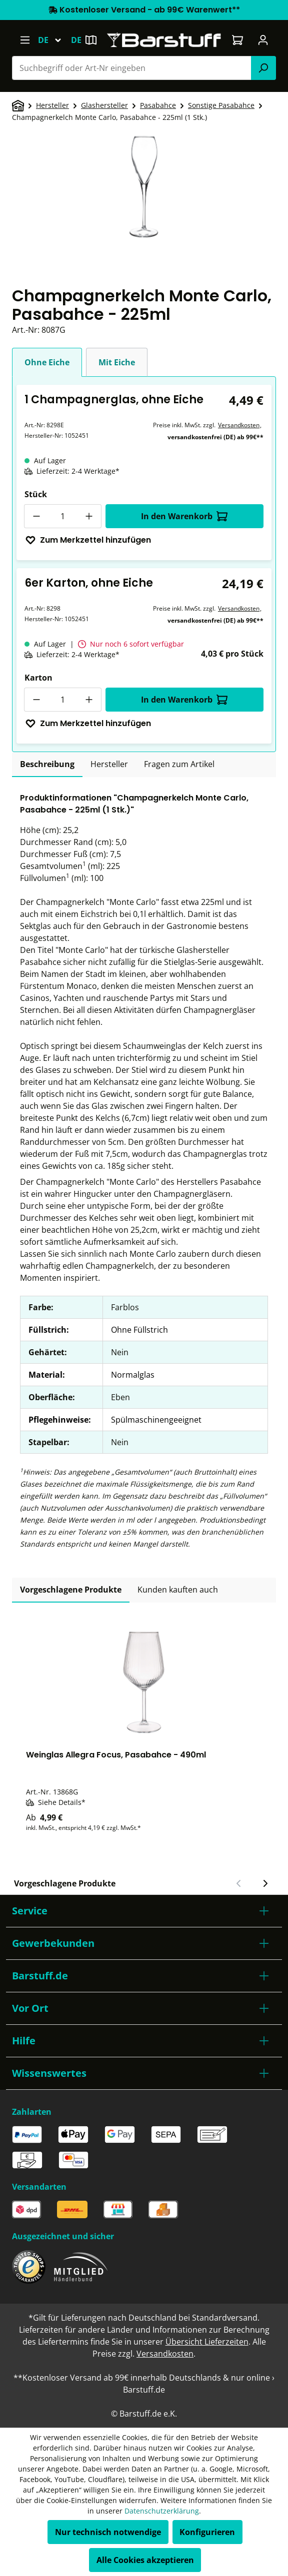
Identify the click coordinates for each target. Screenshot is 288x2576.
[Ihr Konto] (263, 40)
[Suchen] (263, 68)
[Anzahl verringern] (36, 516)
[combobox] (132, 68)
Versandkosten (239, 425)
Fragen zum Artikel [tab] (179, 764)
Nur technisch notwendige (108, 2532)
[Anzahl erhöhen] (90, 516)
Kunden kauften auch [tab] (178, 1589)
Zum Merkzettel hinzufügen (88, 540)
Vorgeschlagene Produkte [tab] (71, 1589)
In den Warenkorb (184, 516)
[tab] (47, 764)
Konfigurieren (207, 2532)
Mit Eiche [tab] (116, 362)
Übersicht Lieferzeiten (207, 2341)
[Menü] (25, 40)
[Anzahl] (63, 516)
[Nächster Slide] (265, 1883)
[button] (144, 1911)
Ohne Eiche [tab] (47, 362)
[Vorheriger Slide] (239, 1883)
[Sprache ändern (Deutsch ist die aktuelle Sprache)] (54, 40)
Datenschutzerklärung (161, 2511)
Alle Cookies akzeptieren (145, 2560)
